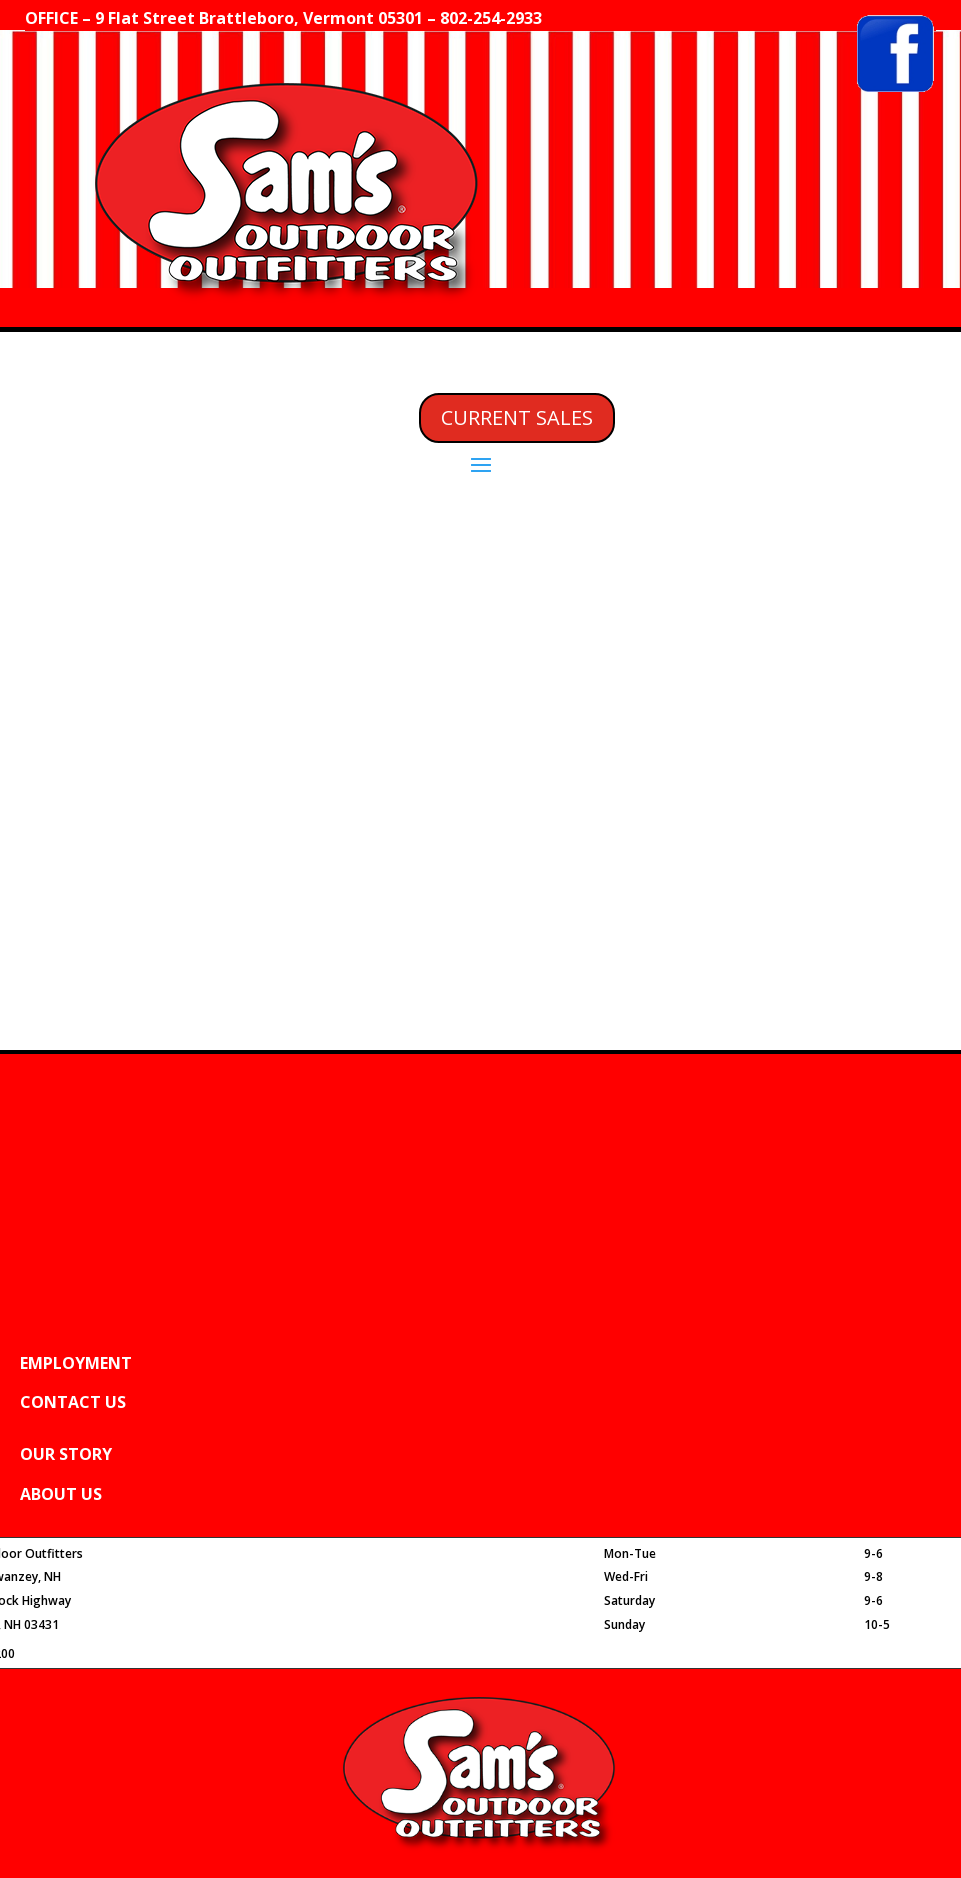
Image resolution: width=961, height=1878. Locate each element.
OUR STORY (66, 1454)
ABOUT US (61, 1494)
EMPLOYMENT (76, 1363)
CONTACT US (73, 1402)
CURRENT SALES (517, 417)
